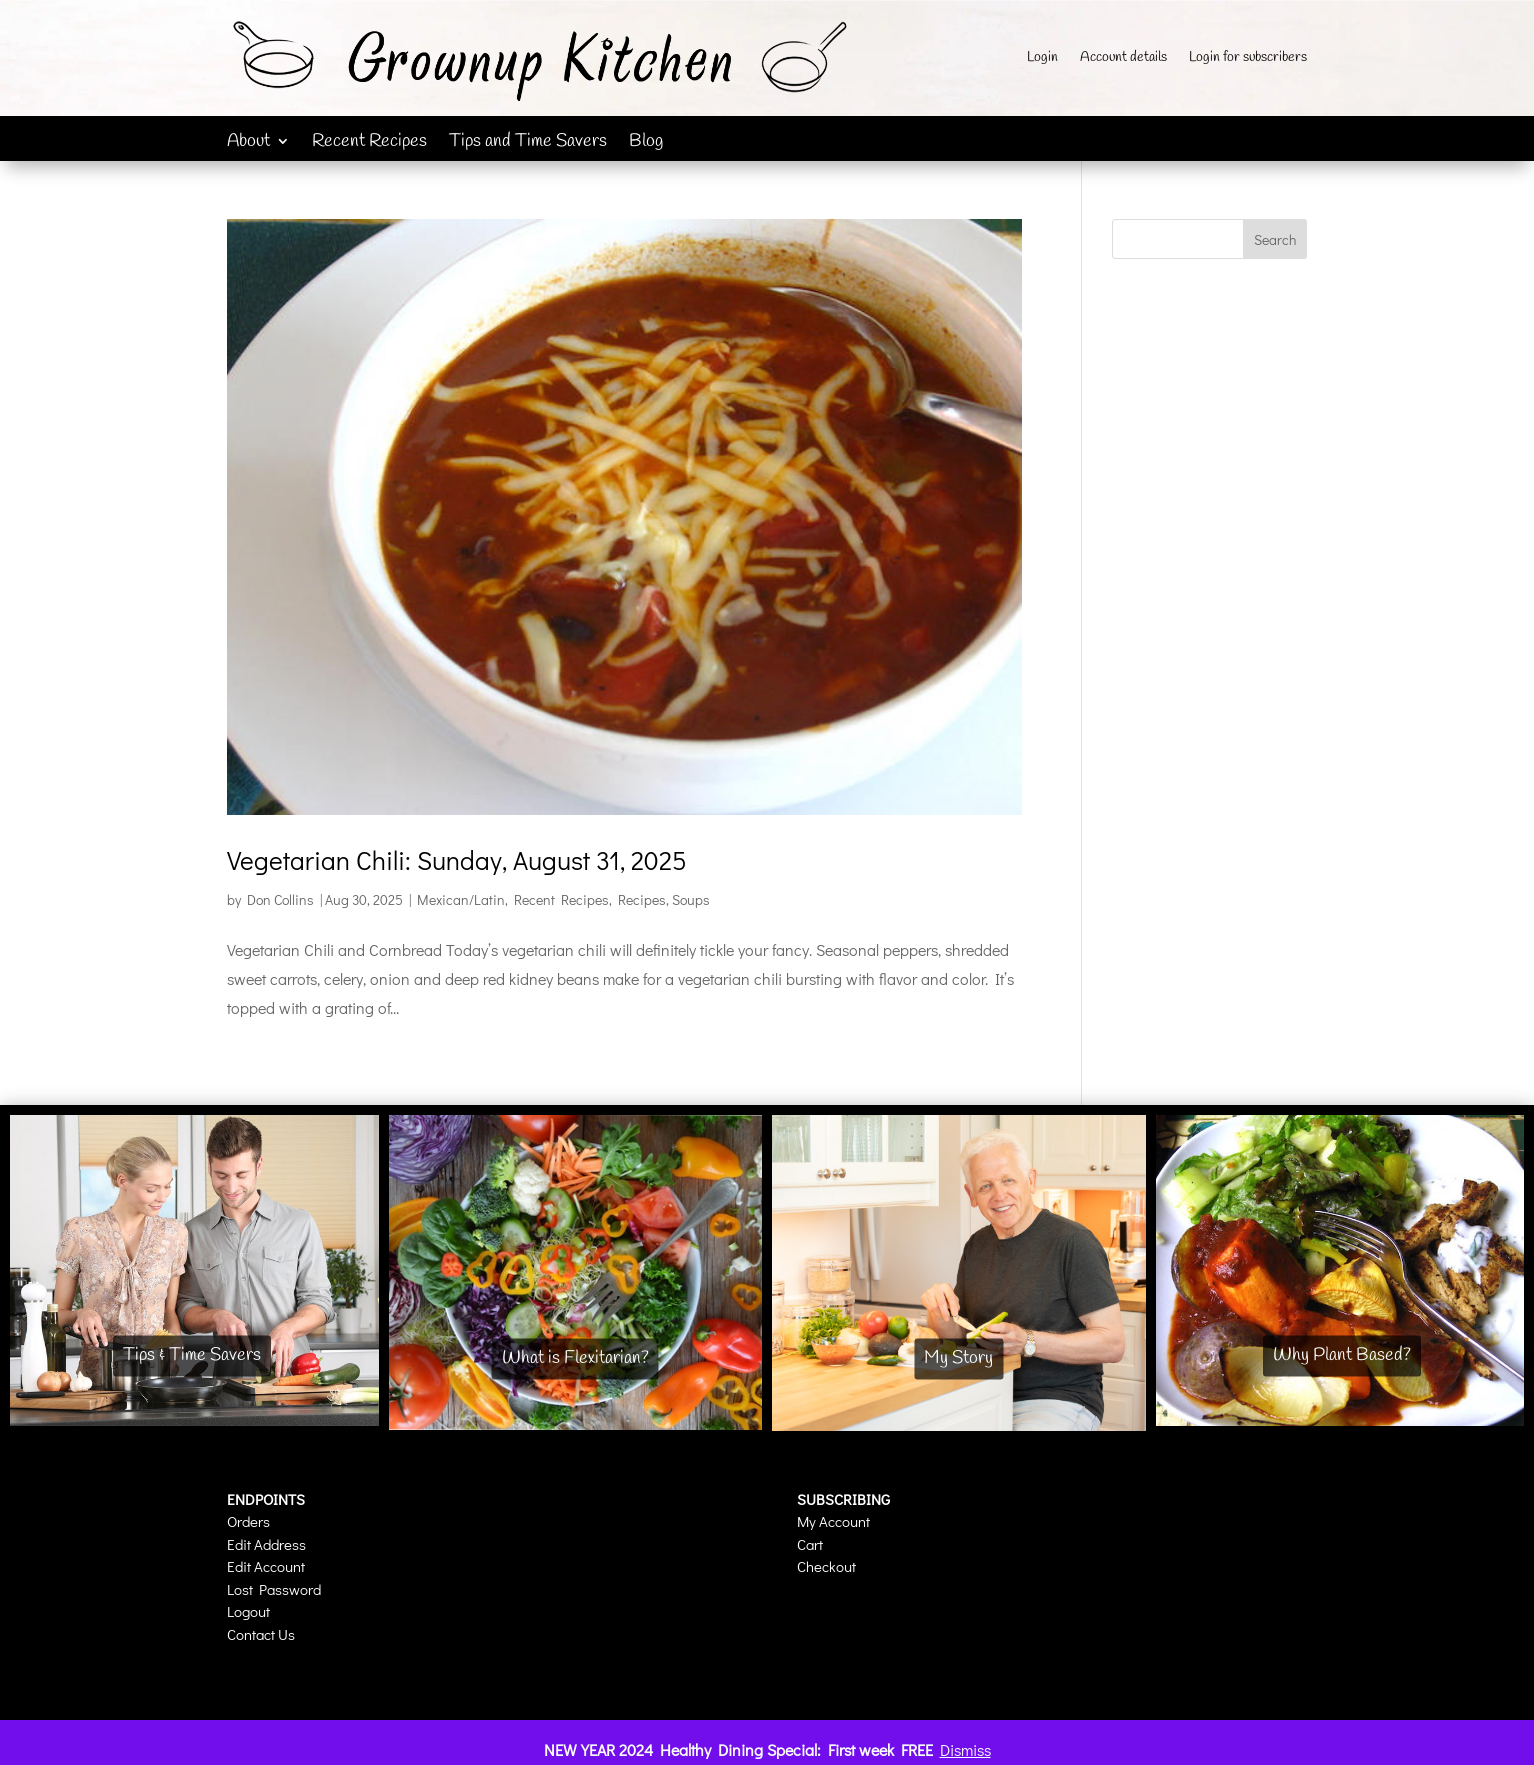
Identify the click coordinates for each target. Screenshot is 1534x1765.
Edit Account (266, 1566)
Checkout (826, 1566)
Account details (1123, 59)
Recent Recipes (369, 143)
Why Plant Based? (1342, 1355)
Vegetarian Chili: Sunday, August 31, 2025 (457, 860)
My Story (958, 1359)
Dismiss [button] (965, 1749)
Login (1042, 59)
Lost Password (274, 1589)
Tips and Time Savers (528, 143)
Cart (810, 1544)
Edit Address (266, 1544)
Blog (646, 143)
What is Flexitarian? (575, 1358)
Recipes (642, 899)
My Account (833, 1521)
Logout (248, 1611)
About (248, 143)
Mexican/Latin (461, 899)
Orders (248, 1521)
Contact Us (261, 1634)
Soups (691, 899)
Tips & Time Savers (192, 1355)
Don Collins (280, 899)
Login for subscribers (1248, 59)
